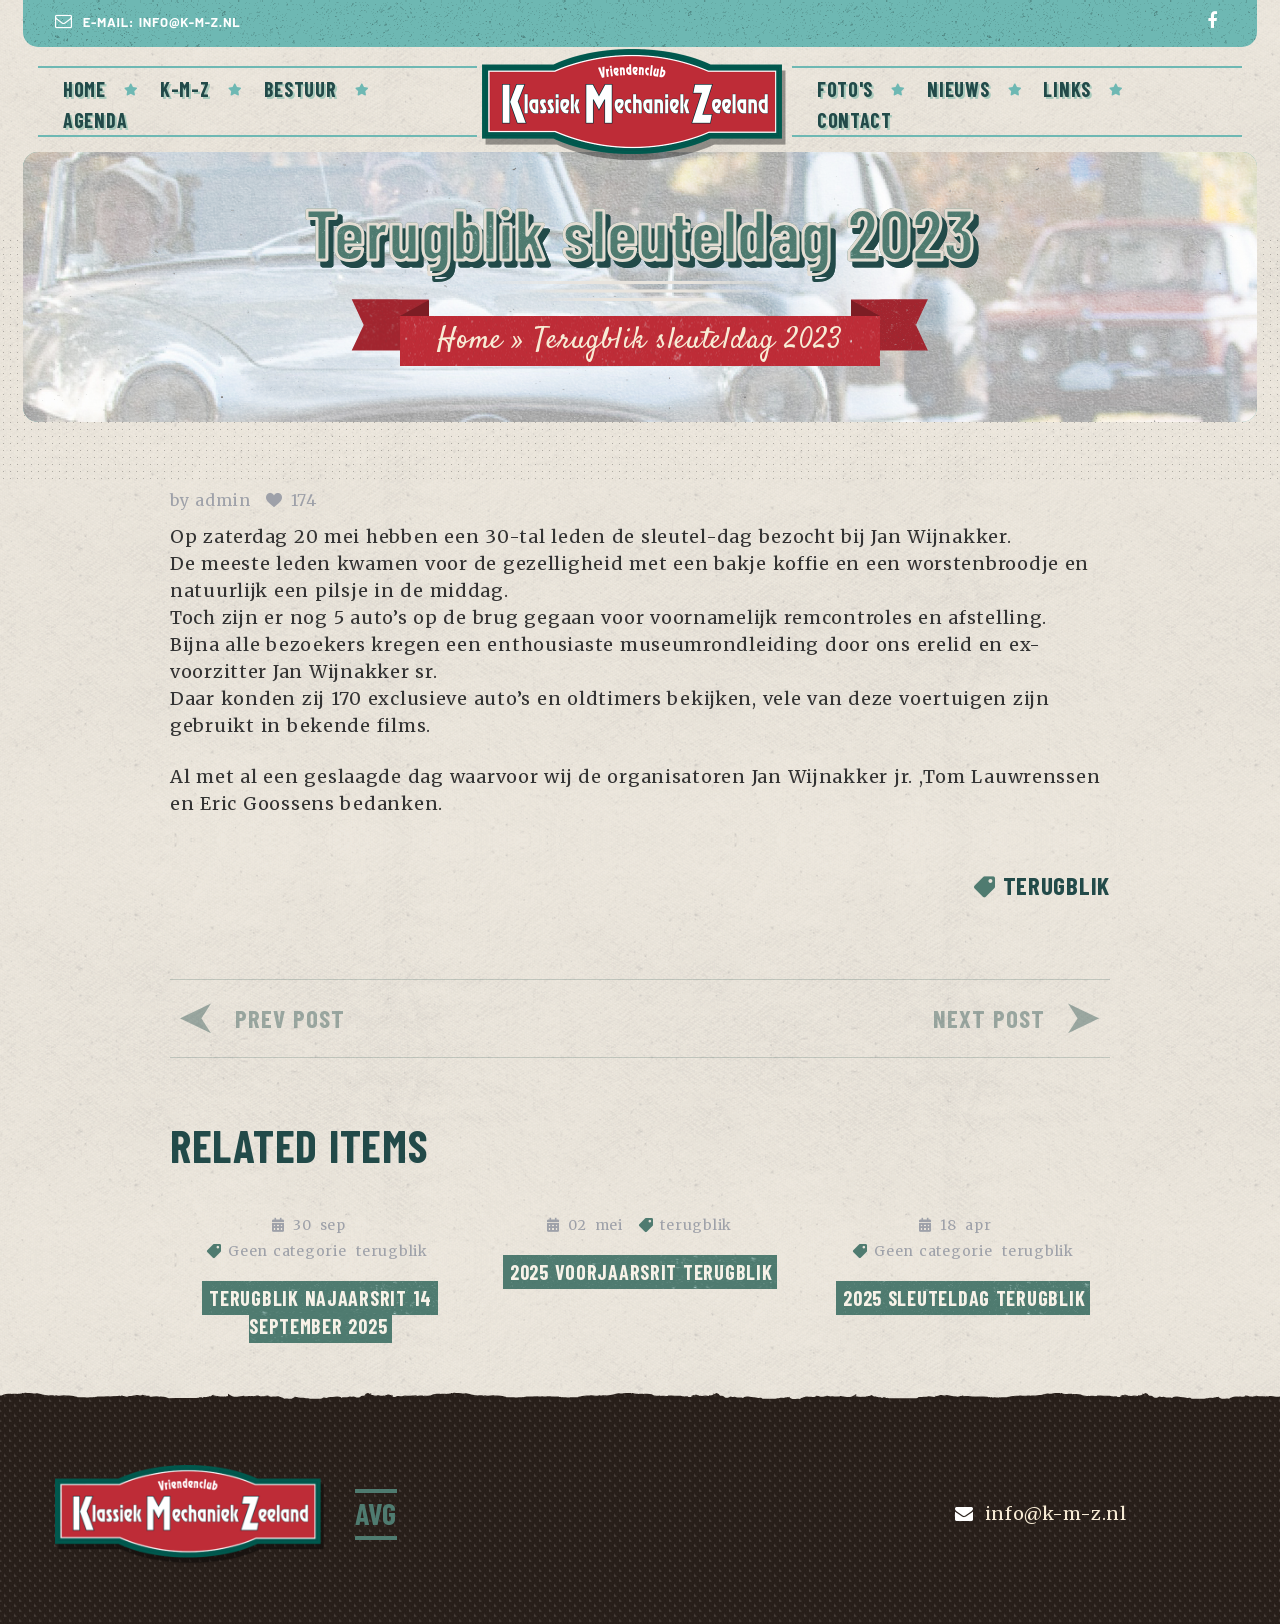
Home (84, 89)
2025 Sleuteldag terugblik (964, 1298)
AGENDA (95, 120)
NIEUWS (958, 89)
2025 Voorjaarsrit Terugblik (641, 1272)
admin (223, 500)
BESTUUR (300, 89)
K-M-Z (185, 89)
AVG (376, 1513)
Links (1067, 89)
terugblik (1056, 885)
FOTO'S (845, 89)
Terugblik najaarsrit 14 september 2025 (323, 1312)
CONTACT (854, 120)
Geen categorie (287, 1251)
